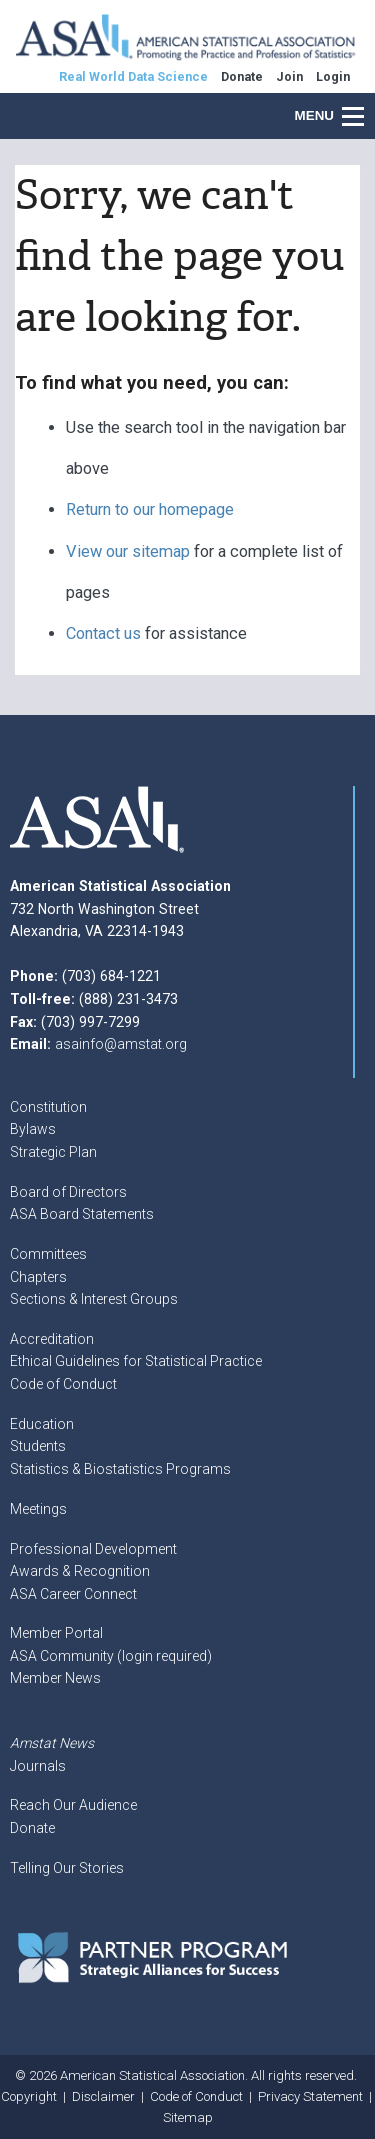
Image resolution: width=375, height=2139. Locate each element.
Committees (48, 1254)
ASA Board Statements (82, 1214)
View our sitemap (128, 551)
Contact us (103, 633)
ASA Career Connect (73, 1594)
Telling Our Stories (67, 1868)
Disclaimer (103, 2096)
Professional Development (93, 1549)
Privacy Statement (310, 2096)
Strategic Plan (53, 1152)
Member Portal (56, 1633)
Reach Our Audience (73, 1805)
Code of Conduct (63, 1384)
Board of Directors (68, 1192)
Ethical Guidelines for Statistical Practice (136, 1361)
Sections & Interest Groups (94, 1299)
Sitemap (188, 2117)
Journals (38, 1766)
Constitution (48, 1107)
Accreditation (52, 1339)
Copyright (29, 2096)
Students (38, 1446)
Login (333, 76)
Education (42, 1424)
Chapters (38, 1277)
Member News (55, 1678)
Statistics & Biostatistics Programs (120, 1469)
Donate (32, 1828)
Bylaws (33, 1129)
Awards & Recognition (80, 1571)
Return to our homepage (150, 509)
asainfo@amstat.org (121, 1044)
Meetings (38, 1509)
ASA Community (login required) (111, 1656)
